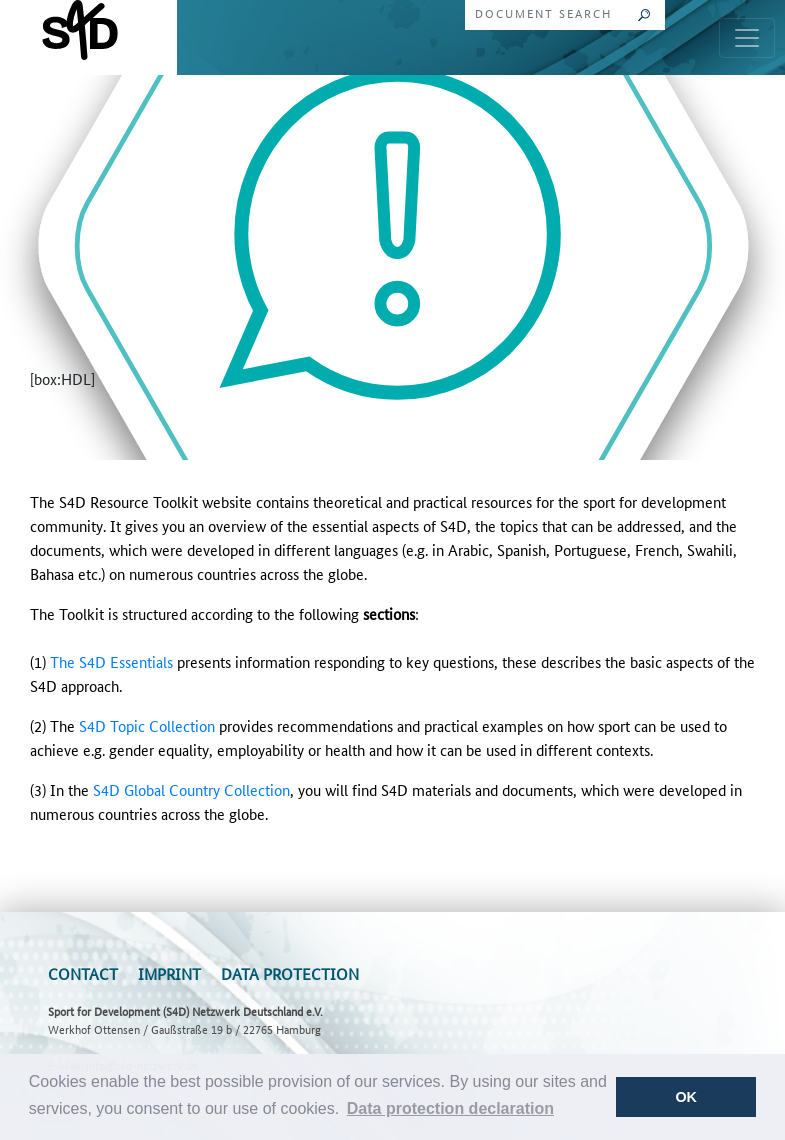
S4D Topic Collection (147, 725)
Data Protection (290, 973)
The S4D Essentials (111, 661)
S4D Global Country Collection (191, 789)
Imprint (169, 973)
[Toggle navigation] (747, 38)
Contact (83, 973)
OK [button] (686, 1097)
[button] (451, 1109)
